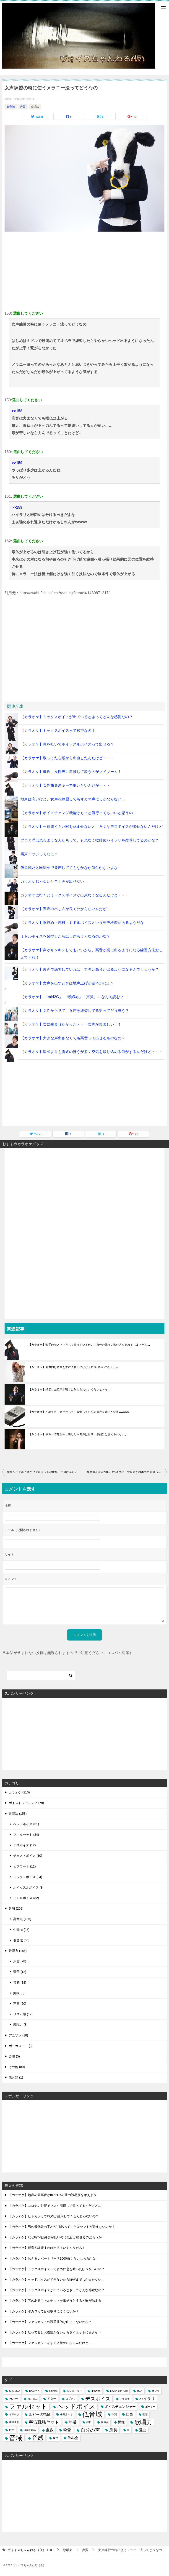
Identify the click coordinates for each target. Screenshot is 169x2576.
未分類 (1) (16, 2077)
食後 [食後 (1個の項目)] (55, 2437)
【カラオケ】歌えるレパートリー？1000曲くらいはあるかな (52, 2258)
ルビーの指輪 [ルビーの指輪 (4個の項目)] (40, 2414)
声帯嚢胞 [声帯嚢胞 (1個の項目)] (14, 2422)
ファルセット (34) (26, 1834)
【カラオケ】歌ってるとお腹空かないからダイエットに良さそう (55, 2332)
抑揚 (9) (18, 1993)
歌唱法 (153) (18, 1813)
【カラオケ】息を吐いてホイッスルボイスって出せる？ (67, 744)
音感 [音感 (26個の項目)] (37, 2437)
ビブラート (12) (24, 1866)
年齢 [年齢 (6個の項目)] (73, 2422)
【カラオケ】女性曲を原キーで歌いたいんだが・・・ (65, 785)
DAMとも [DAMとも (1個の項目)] (34, 2390)
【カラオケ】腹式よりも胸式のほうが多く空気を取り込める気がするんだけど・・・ (92, 1052)
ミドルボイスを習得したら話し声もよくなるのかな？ (65, 936)
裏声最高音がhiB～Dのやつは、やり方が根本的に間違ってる (125, 1472)
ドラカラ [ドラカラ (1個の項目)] (125, 2398)
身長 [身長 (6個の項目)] (113, 2430)
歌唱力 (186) (18, 1951)
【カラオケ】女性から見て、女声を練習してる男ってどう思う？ (75, 1011)
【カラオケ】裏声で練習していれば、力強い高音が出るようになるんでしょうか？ (90, 969)
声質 (23, 106)
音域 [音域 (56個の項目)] (15, 2437)
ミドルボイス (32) (26, 1898)
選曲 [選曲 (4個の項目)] (142, 2430)
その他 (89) (17, 2067)
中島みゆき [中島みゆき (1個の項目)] (66, 2414)
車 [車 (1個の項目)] (128, 2430)
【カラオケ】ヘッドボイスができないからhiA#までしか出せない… (56, 2279)
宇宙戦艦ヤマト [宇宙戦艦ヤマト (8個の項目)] (44, 2422)
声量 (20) (19, 2003)
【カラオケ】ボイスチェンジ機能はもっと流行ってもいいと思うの (77, 813)
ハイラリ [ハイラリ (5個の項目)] (147, 2399)
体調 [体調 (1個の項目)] (114, 2414)
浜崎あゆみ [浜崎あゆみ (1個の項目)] (30, 2430)
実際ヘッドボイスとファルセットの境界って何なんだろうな (45, 1472)
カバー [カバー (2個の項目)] (13, 2398)
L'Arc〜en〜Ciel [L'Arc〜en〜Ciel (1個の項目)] (118, 2390)
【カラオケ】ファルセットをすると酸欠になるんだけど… (50, 2343)
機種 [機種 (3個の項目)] (121, 2422)
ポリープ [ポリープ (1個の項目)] (14, 2414)
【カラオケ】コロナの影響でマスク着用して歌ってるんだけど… (55, 2205)
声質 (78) (19, 1961)
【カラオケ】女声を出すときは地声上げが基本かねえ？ (67, 983)
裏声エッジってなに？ (39, 854)
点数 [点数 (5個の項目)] (50, 2430)
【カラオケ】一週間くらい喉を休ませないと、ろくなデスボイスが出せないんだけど (92, 826)
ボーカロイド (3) (21, 2046)
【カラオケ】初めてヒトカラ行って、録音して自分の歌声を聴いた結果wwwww (79, 1412)
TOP (30, 2550)
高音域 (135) (22, 1919)
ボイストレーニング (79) (26, 1803)
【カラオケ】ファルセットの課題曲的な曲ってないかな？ (50, 2322)
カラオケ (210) (19, 1792)
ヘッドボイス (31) (26, 1824)
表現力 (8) (20, 2024)
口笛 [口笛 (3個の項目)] (129, 2414)
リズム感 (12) (23, 2014)
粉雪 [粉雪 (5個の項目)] (67, 2430)
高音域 (11, 106)
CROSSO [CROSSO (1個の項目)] (14, 2390)
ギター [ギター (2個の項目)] (51, 2398)
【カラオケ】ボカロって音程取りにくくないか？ (44, 2311)
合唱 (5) (14, 2056)
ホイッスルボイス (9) (28, 1887)
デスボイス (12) (24, 1845)
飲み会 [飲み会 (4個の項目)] (73, 2438)
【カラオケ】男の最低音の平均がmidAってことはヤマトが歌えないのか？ (62, 2227)
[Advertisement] (84, 270)
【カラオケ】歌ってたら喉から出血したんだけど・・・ (67, 758)
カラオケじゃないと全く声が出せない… (54, 881)
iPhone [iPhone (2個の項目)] (96, 2391)
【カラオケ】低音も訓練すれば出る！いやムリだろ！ (47, 2248)
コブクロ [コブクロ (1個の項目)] (71, 2398)
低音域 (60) (21, 1940)
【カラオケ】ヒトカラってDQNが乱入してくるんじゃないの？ (54, 2216)
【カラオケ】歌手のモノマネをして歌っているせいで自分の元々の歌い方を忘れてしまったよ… (89, 1344)
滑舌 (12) (19, 1972)
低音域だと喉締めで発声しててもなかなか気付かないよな (69, 868)
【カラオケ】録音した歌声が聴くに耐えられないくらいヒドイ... (69, 1389)
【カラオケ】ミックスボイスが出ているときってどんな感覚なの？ (77, 717)
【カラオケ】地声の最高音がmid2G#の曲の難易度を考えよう (52, 2195)
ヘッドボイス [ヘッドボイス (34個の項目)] (76, 2406)
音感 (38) (19, 1982)
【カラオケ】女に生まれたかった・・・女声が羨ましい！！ (71, 1024)
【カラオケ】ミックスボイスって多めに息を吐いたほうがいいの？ (56, 2269)
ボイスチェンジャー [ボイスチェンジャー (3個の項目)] (120, 2406)
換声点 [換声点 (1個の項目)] (105, 2422)
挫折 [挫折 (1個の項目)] (88, 2422)
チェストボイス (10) (27, 1855)
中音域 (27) (21, 1930)
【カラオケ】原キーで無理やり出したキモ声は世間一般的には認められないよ (78, 1434)
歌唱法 (35, 106)
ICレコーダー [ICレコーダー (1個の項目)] (74, 2390)
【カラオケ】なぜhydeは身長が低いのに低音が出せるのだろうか (55, 2237)
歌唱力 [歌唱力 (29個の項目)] (143, 2422)
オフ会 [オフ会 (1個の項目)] (155, 2390)
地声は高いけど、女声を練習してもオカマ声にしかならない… (73, 799)
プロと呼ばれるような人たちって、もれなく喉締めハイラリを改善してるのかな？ (90, 840)
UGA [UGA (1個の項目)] (139, 2390)
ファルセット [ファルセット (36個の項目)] (28, 2406)
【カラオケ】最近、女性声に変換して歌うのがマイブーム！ (71, 772)
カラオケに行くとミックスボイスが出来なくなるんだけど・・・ (75, 895)
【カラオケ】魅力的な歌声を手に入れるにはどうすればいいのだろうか (74, 1367)
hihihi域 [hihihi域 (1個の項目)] (53, 2390)
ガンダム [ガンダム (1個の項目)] (33, 2398)
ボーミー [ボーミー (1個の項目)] (150, 2406)
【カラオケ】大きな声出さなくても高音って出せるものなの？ (73, 1038)
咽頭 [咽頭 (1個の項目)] (145, 2414)
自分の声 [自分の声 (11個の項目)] (90, 2430)
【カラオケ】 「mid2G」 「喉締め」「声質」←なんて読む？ (72, 997)
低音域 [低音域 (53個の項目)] (92, 2414)
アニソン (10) (18, 2035)
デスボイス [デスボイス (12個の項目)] (97, 2398)
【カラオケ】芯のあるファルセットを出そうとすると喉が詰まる (55, 2300)
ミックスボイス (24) (27, 1877)
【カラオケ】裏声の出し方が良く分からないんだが (64, 909)
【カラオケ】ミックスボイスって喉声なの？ (58, 730)
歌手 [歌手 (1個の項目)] (11, 2430)
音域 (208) (16, 1908)
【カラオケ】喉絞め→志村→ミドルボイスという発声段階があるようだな (82, 923)
